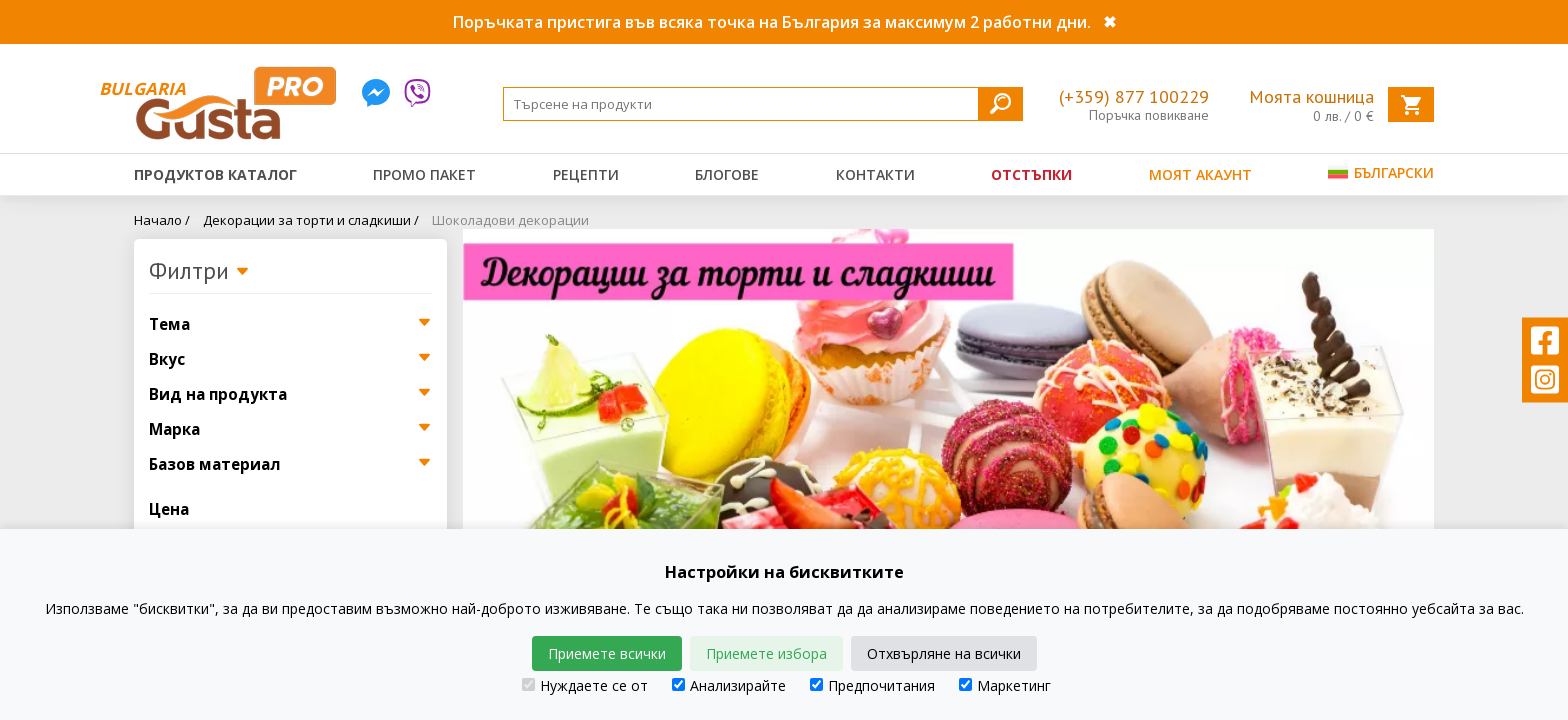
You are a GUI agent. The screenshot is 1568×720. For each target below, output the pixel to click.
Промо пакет (424, 174)
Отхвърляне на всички (944, 653)
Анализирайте (729, 685)
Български (1381, 172)
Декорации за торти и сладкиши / (311, 220)
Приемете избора (766, 653)
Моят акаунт (1200, 174)
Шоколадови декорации (510, 220)
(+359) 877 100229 (1134, 96)
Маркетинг (1005, 685)
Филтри (199, 272)
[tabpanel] (948, 442)
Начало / (162, 220)
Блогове (727, 174)
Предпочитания (872, 685)
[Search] (763, 104)
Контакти (875, 174)
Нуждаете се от (585, 685)
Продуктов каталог (215, 174)
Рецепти (586, 174)
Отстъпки (1031, 174)
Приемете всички (607, 653)
